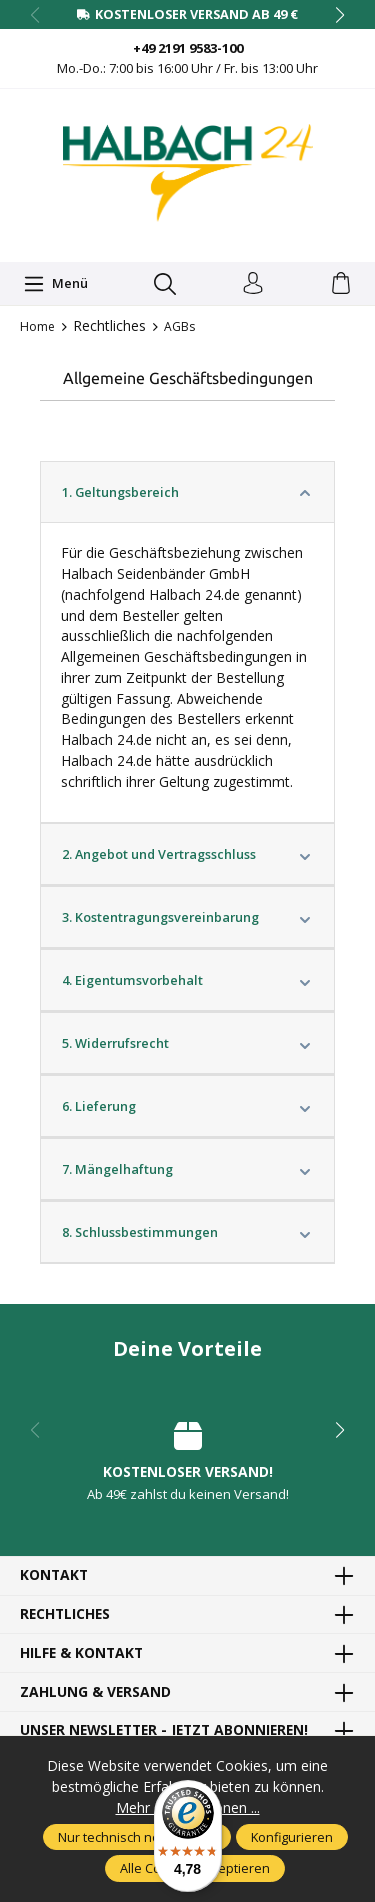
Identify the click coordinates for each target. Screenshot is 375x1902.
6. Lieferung (187, 1106)
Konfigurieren (292, 1837)
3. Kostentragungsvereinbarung (187, 917)
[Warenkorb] (341, 284)
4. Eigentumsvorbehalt (187, 980)
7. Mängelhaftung (187, 1169)
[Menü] (56, 284)
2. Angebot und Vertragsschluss (187, 854)
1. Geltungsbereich (187, 492)
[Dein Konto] (253, 284)
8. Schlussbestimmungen (187, 1232)
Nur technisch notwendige (137, 1837)
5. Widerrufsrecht (187, 1043)
